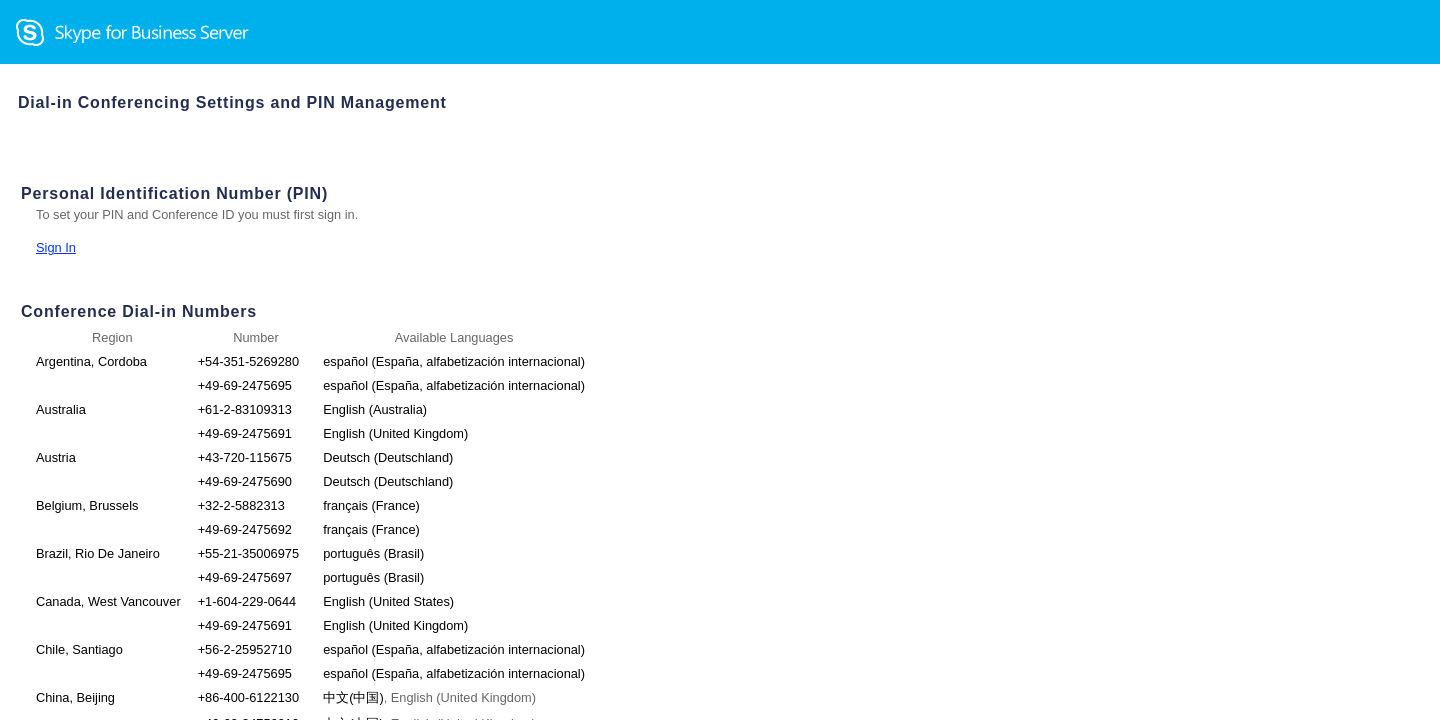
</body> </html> (720, 360)
